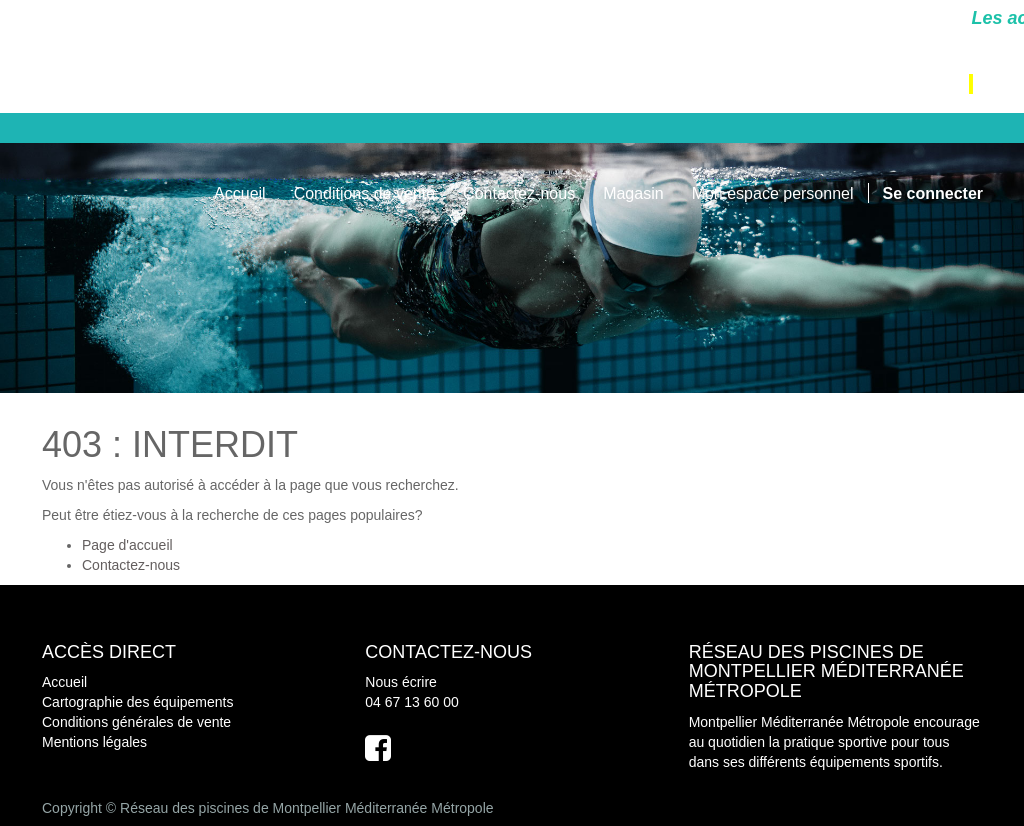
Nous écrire (401, 682)
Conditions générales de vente (136, 722)
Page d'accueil (127, 545)
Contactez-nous (131, 565)
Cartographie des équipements (137, 702)
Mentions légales (94, 742)
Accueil (64, 682)
